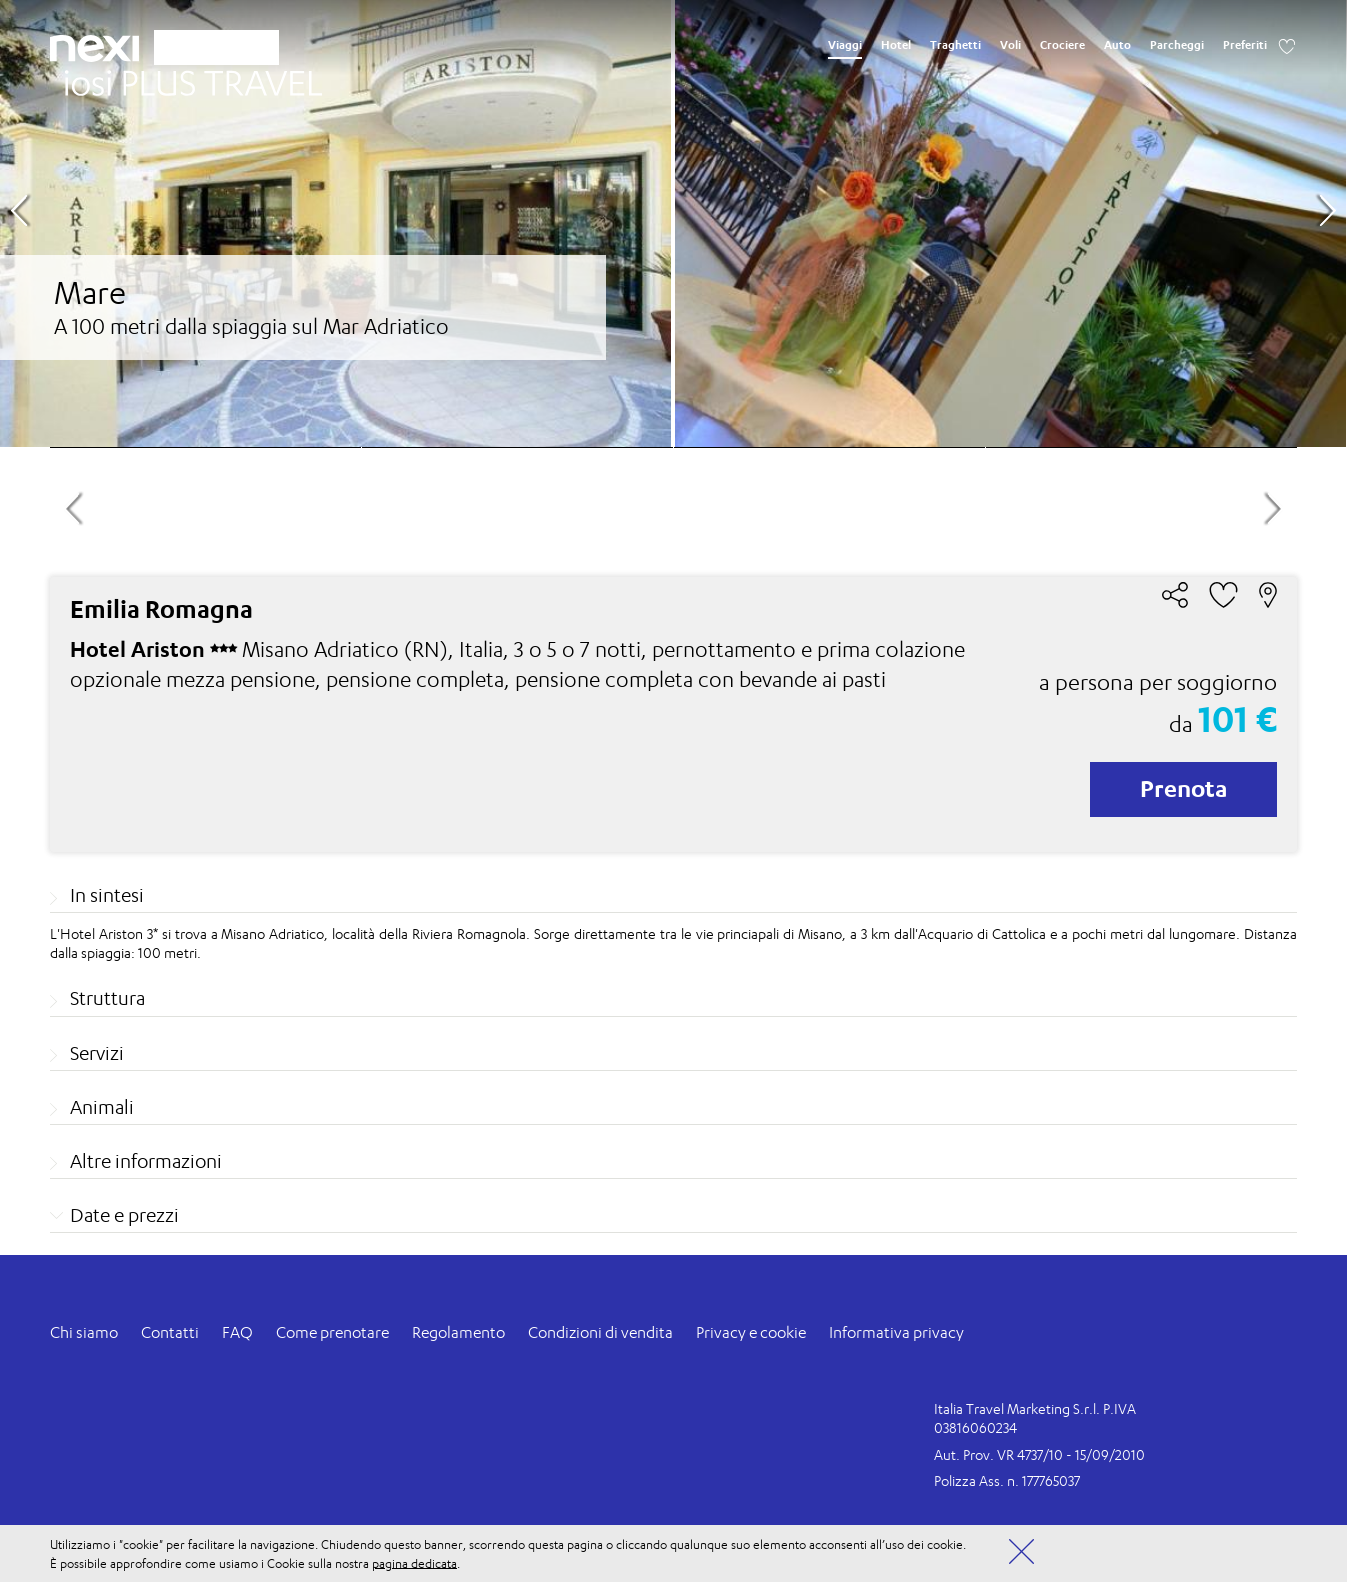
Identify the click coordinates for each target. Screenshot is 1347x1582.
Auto (1117, 45)
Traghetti (955, 45)
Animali (102, 1107)
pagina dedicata (414, 1562)
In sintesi (107, 895)
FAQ (237, 1332)
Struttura (107, 998)
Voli (1010, 45)
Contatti (170, 1332)
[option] (673, 223)
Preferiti (1245, 45)
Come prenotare (332, 1332)
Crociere (1062, 45)
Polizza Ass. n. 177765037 (1007, 1480)
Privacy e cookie (751, 1332)
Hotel (896, 45)
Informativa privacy (896, 1332)
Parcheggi (1177, 45)
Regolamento (458, 1332)
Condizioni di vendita (600, 1332)
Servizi (97, 1053)
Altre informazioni (146, 1161)
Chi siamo (84, 1332)
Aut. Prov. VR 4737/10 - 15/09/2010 (1039, 1454)
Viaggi (845, 45)
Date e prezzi (124, 1215)
